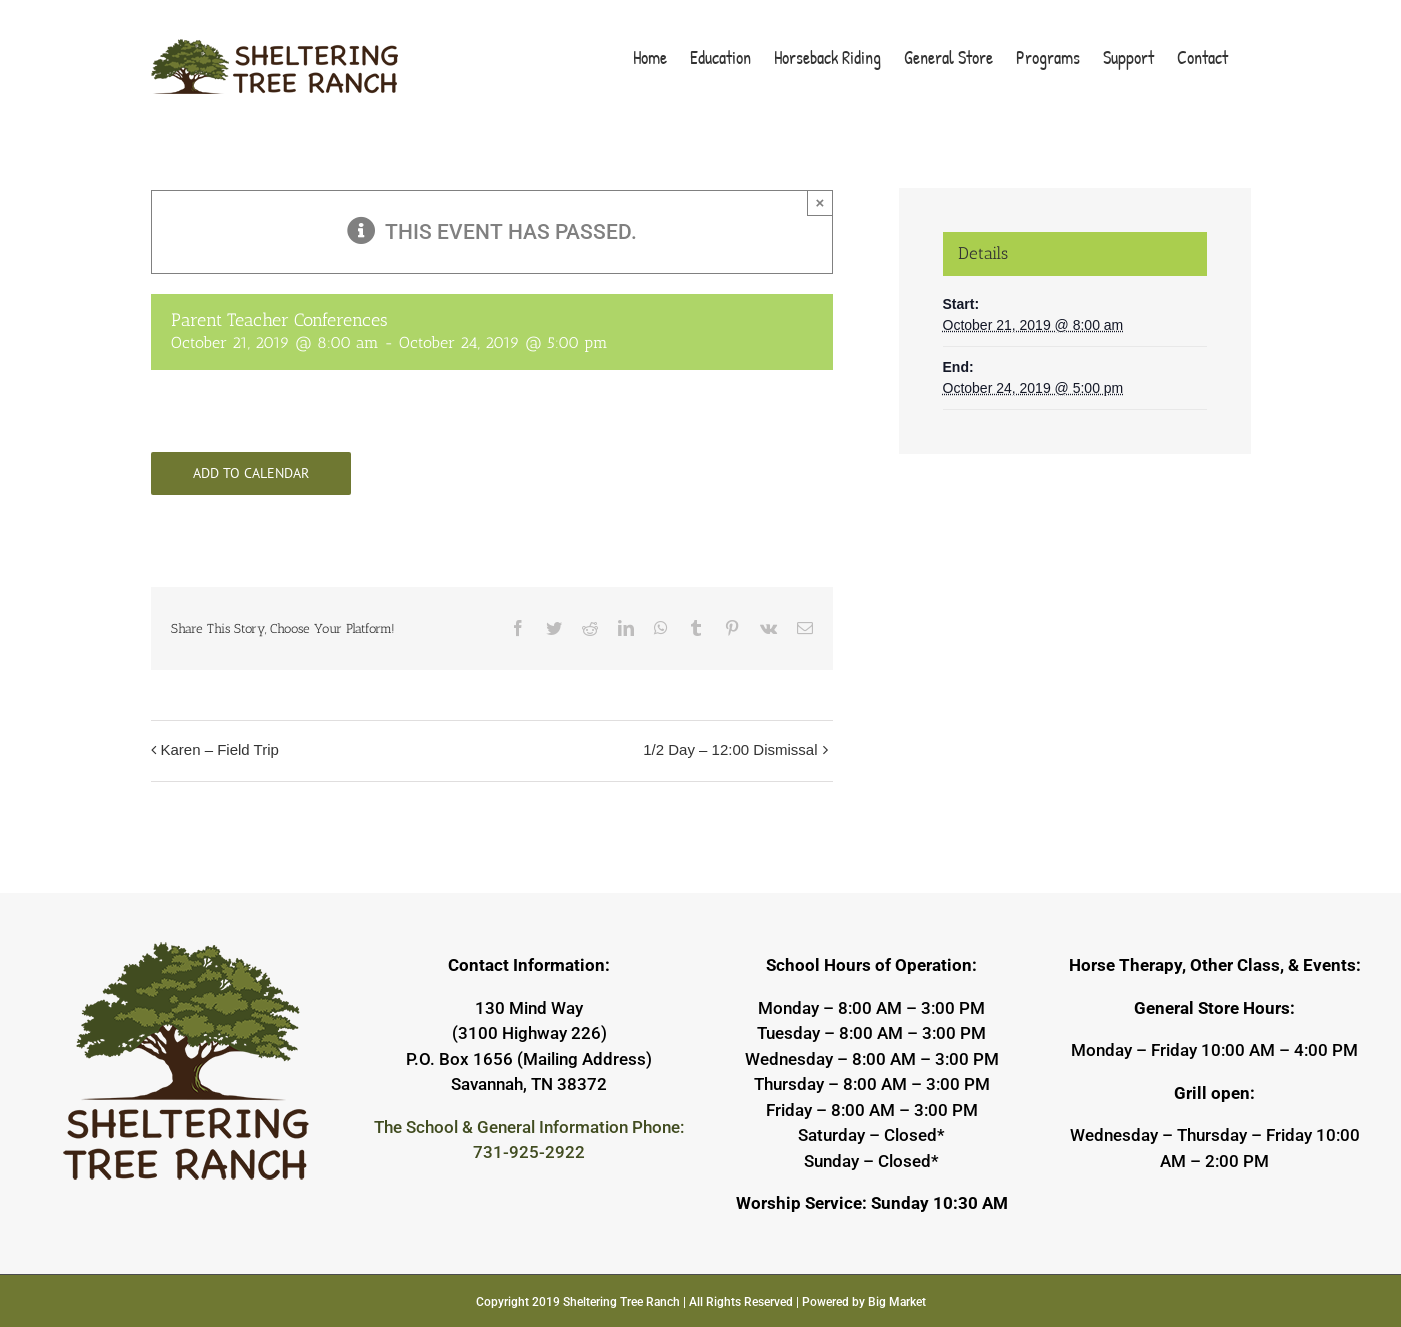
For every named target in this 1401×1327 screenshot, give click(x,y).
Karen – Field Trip (220, 749)
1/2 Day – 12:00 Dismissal (730, 749)
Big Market (897, 1302)
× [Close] (820, 202)
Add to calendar (251, 473)
